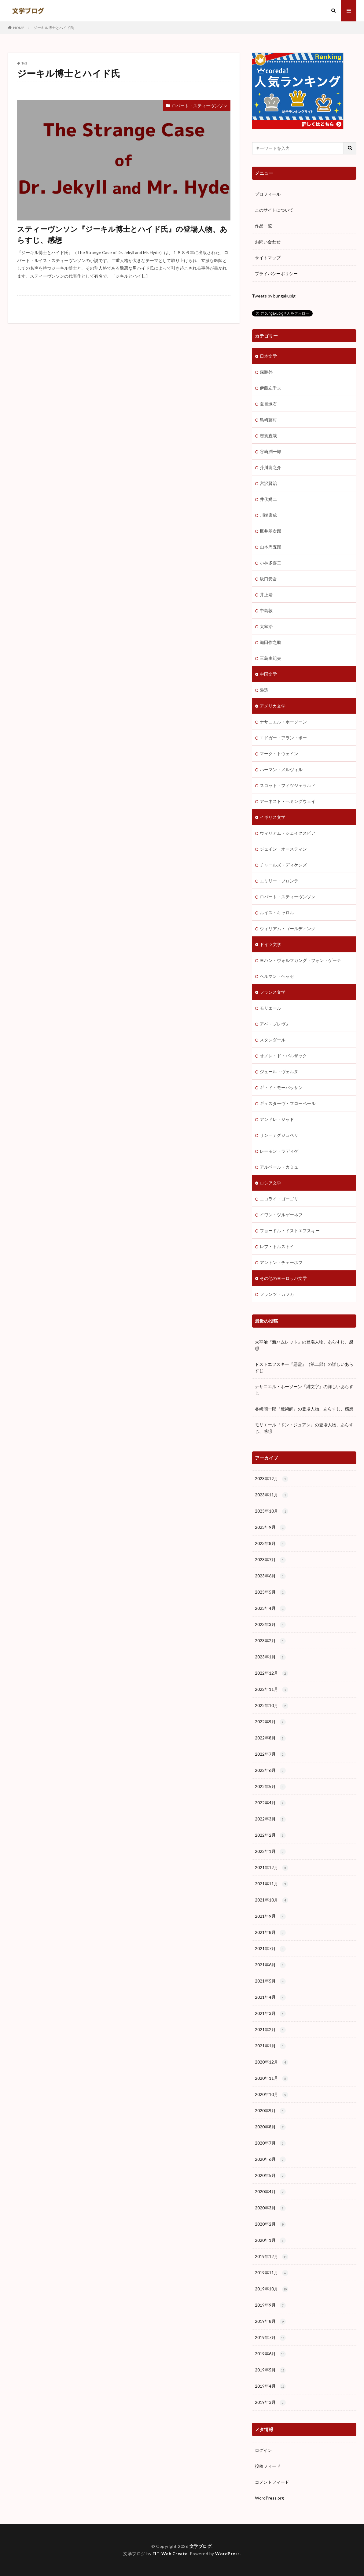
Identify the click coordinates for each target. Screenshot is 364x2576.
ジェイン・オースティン (283, 849)
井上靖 (266, 594)
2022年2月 (270, 1835)
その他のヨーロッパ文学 (283, 1278)
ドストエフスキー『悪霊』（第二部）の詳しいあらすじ (304, 1367)
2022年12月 (271, 1673)
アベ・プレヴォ (275, 1023)
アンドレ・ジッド (277, 1119)
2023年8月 (270, 1544)
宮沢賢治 (268, 483)
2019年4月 (270, 2386)
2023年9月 (270, 1528)
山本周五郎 (270, 546)
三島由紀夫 (270, 658)
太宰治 (266, 626)
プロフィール (268, 194)
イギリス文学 (272, 817)
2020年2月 (270, 2224)
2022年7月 (270, 1754)
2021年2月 (270, 2030)
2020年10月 (271, 2095)
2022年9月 (270, 1722)
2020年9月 (270, 2111)
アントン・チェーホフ (281, 1262)
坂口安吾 (268, 578)
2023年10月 (271, 1511)
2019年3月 (270, 2403)
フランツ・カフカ (277, 1294)
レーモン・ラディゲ (279, 1151)
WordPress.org (269, 2497)
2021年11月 (271, 1884)
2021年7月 (270, 1949)
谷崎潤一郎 (270, 451)
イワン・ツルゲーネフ (281, 1214)
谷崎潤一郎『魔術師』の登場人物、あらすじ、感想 (304, 1408)
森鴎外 (266, 372)
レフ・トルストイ (277, 1246)
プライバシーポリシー (276, 273)
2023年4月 (270, 1609)
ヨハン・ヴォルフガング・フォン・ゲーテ (300, 960)
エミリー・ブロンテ (279, 880)
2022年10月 (271, 1706)
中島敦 (266, 610)
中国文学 (268, 674)
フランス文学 (272, 992)
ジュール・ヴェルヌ (279, 1071)
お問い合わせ (268, 241)
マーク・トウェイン (279, 753)
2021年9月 (270, 1916)
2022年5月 (270, 1787)
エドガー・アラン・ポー (283, 737)
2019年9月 (270, 2305)
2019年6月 (270, 2354)
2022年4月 (270, 1803)
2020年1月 (270, 2241)
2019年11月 (271, 2273)
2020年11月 (271, 2078)
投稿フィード (268, 2466)
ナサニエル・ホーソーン (283, 721)
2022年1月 (270, 1852)
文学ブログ (200, 2546)
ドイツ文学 (270, 944)
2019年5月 (270, 2370)
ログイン (263, 2450)
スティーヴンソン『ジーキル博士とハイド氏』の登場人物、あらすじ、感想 (122, 234)
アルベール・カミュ (279, 1167)
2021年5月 (270, 1981)
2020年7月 (270, 2143)
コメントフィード (272, 2482)
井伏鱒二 (268, 499)
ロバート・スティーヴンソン (199, 105)
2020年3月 (270, 2208)
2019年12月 (271, 2257)
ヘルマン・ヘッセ (277, 976)
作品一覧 (263, 225)
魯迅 (264, 690)
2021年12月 (271, 1868)
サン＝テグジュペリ (279, 1135)
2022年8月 (270, 1738)
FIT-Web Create (170, 2553)
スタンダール (272, 1039)
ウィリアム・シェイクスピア (287, 833)
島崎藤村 (268, 419)
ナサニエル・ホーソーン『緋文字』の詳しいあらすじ (304, 1389)
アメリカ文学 (272, 705)
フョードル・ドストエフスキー (290, 1230)
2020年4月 (270, 2192)
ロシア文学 (270, 1182)
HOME (18, 27)
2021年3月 (270, 2014)
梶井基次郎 (270, 531)
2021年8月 (270, 1933)
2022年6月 (270, 1771)
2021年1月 (270, 2046)
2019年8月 (270, 2322)
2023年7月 (270, 1560)
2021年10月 (271, 1900)
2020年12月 (271, 2062)
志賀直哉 (268, 435)
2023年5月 (270, 1592)
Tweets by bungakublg (274, 295)
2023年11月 (271, 1495)
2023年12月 (271, 1479)
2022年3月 (270, 1819)
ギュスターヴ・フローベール (287, 1103)
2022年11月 (271, 1690)
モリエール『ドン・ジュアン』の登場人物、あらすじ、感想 (304, 1428)
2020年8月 (270, 2127)
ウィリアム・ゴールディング (287, 928)
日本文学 (268, 356)
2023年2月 (270, 1641)
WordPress (227, 2553)
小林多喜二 (270, 562)
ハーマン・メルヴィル (281, 769)
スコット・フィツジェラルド (287, 785)
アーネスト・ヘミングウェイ (287, 801)
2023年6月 (270, 1576)
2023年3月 (270, 1625)
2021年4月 (270, 1997)
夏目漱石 (268, 403)
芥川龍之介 (270, 467)
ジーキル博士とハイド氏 (54, 27)
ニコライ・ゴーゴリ (279, 1198)
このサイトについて (274, 210)
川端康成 (268, 515)
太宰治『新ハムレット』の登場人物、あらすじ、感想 (304, 1345)
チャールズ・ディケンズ (283, 864)
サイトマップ (268, 257)
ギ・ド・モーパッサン (281, 1087)
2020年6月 (270, 2160)
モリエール (270, 1008)
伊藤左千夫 (270, 387)
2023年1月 (270, 1657)
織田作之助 (270, 642)
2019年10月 (271, 2289)
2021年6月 (270, 1965)
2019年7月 (270, 2338)
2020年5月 (270, 2176)
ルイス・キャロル (277, 912)
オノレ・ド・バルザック (283, 1055)
